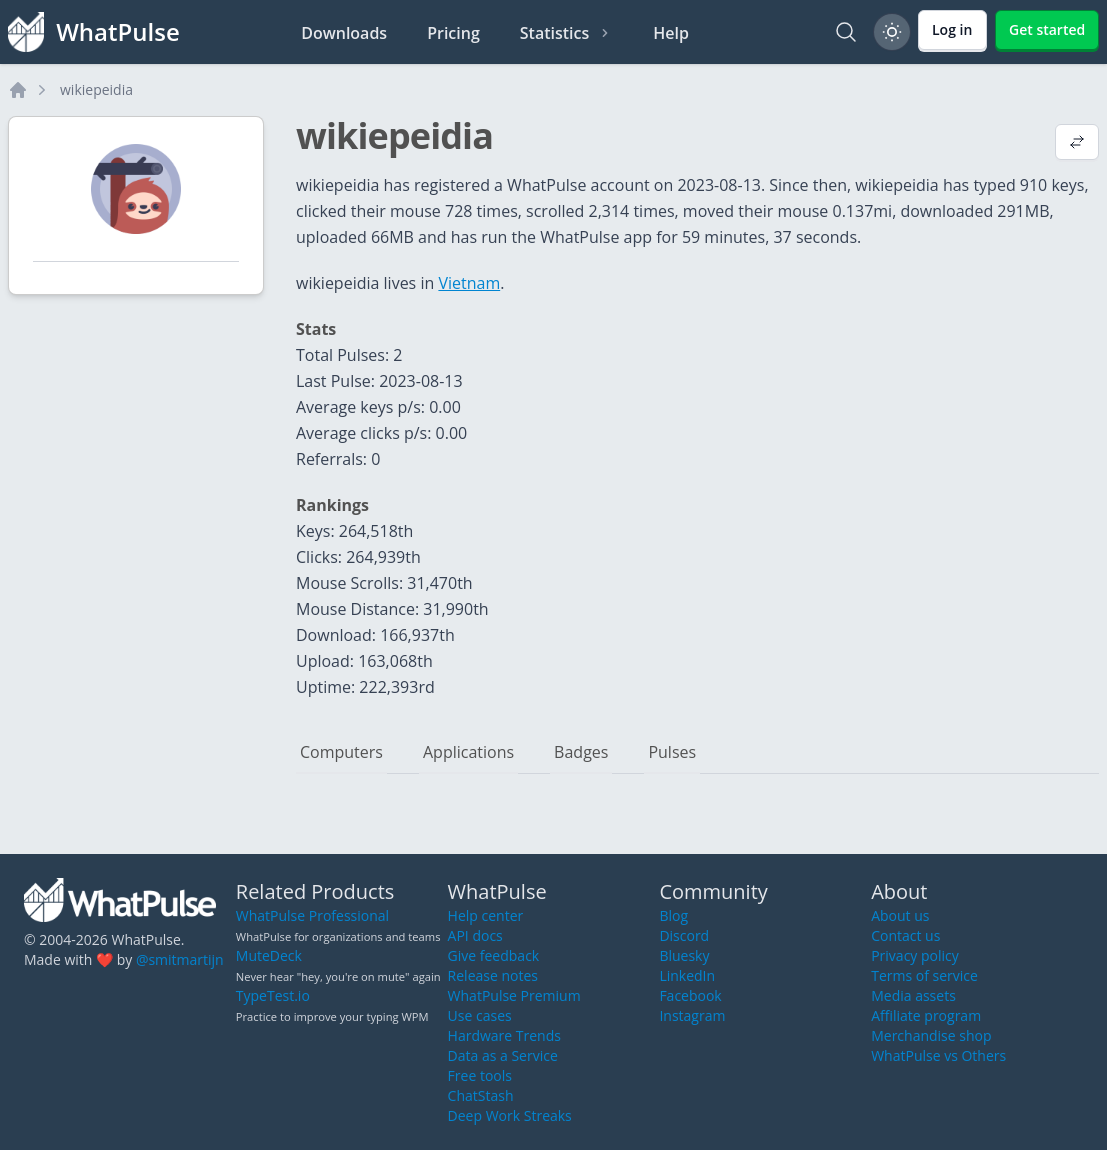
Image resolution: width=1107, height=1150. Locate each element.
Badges (581, 752)
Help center (486, 915)
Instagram (692, 1015)
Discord (684, 935)
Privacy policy (915, 955)
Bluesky (684, 955)
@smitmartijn (180, 959)
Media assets (913, 995)
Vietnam (469, 283)
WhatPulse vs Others (938, 1055)
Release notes (493, 975)
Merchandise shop (931, 1035)
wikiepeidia (96, 89)
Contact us (905, 935)
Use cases (480, 1015)
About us (900, 915)
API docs (475, 935)
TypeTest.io (273, 995)
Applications (468, 752)
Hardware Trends (504, 1035)
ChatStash (481, 1095)
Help (671, 33)
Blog (673, 915)
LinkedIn (687, 975)
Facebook (690, 995)
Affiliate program (926, 1015)
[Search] (846, 32)
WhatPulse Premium (514, 995)
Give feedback (494, 955)
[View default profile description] (1077, 144)
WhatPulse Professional (312, 915)
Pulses (672, 752)
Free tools (480, 1075)
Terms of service (924, 975)
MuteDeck (269, 955)
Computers (341, 752)
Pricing (453, 33)
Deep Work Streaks (510, 1115)
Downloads (344, 33)
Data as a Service (503, 1055)
